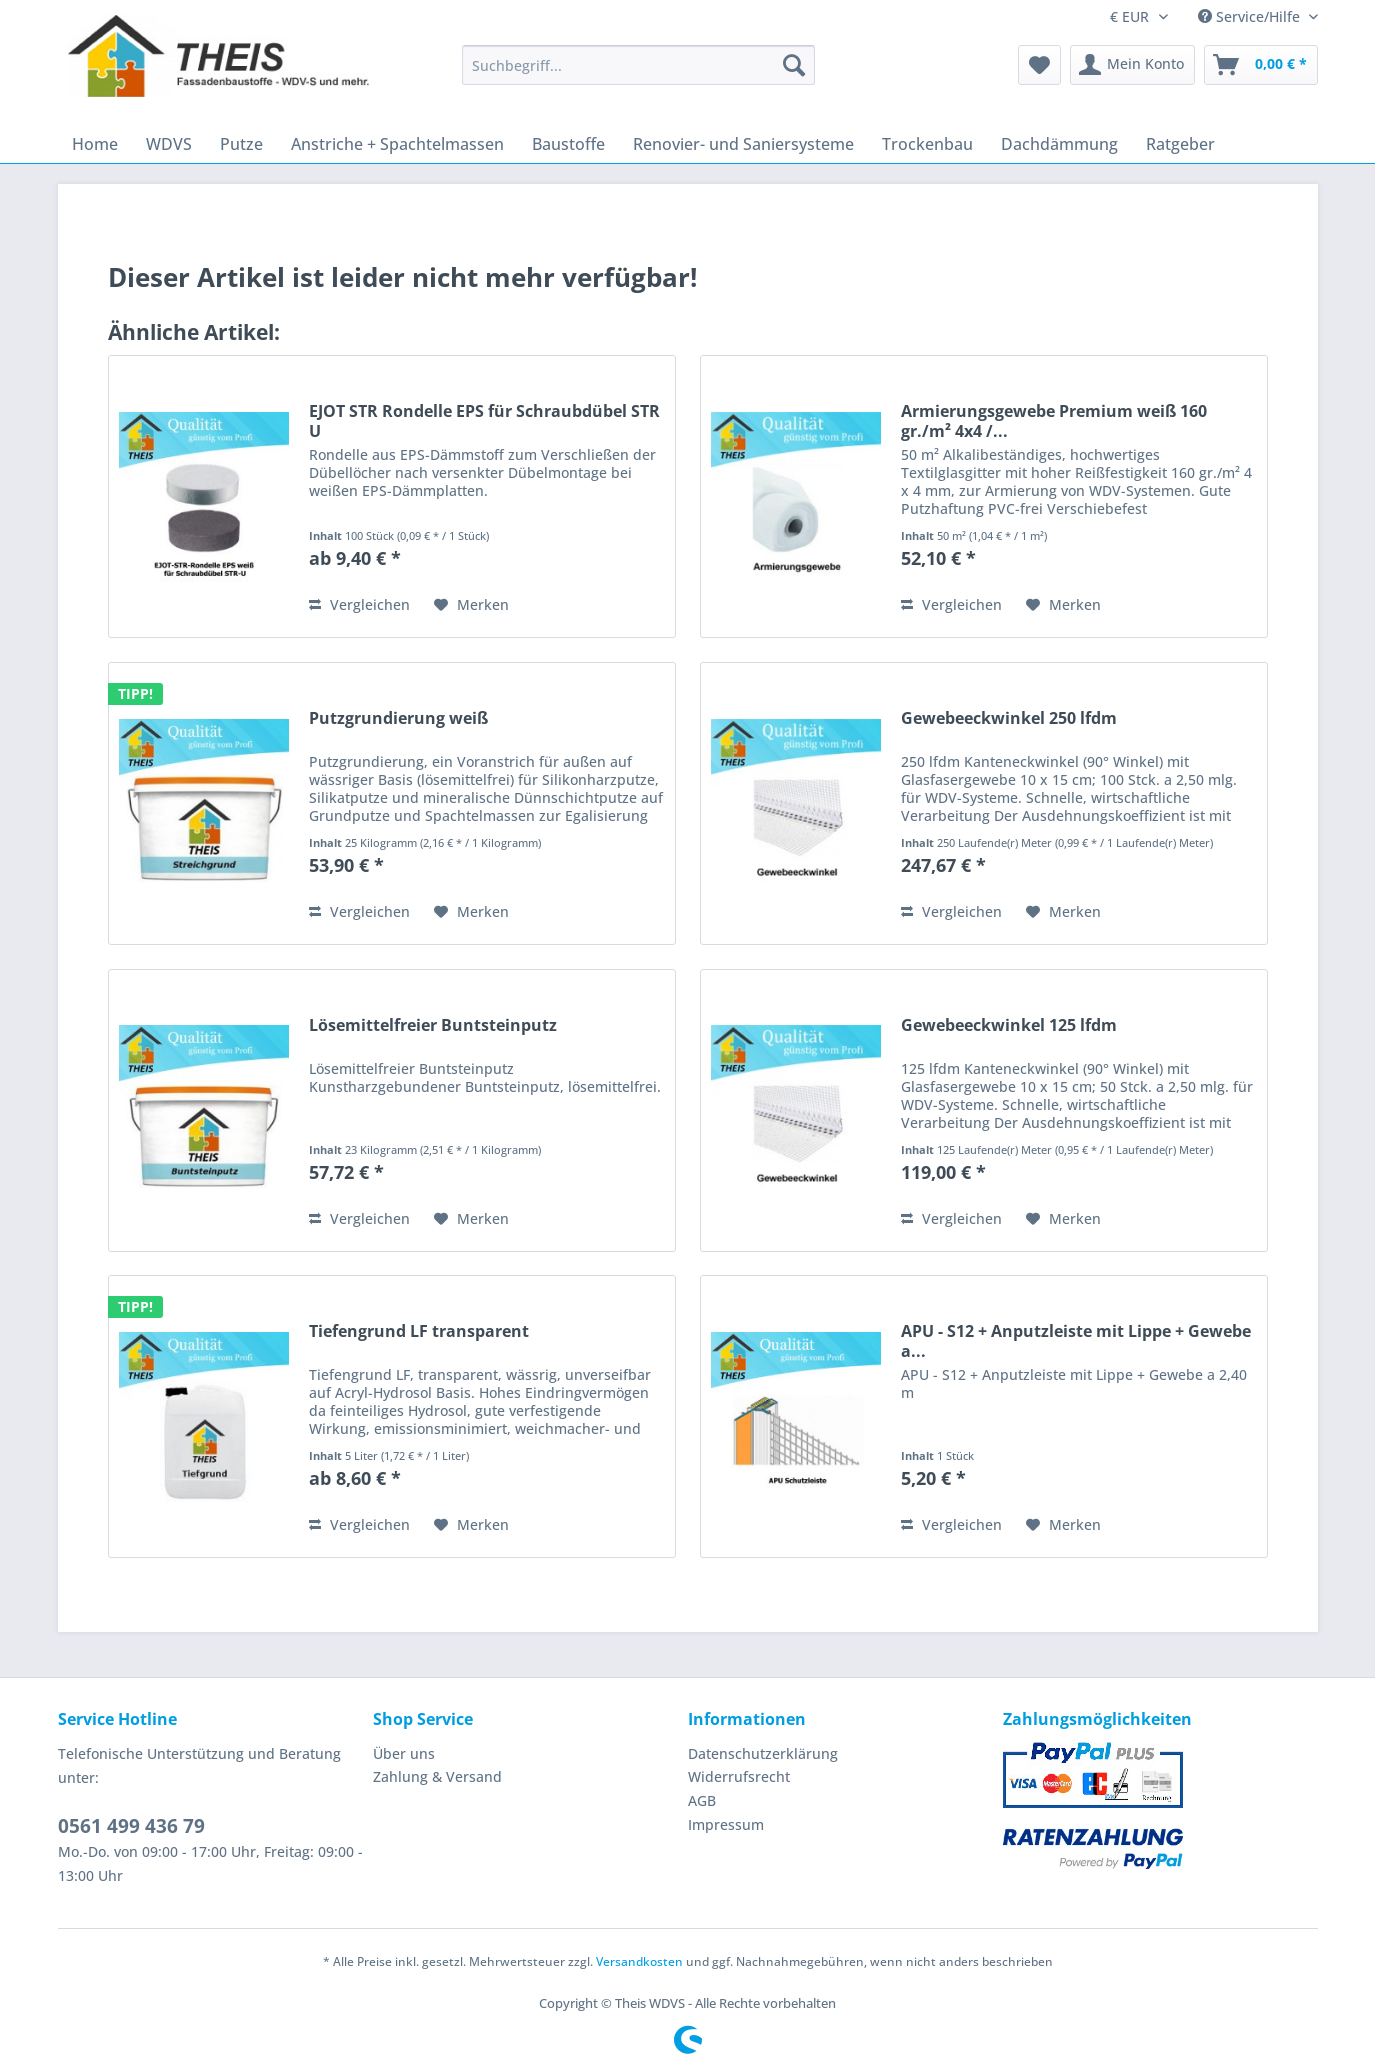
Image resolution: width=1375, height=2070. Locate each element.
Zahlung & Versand (437, 1776)
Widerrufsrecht (739, 1776)
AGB (702, 1800)
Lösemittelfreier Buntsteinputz (433, 1025)
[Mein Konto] (1132, 65)
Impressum (726, 1824)
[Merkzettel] (1039, 65)
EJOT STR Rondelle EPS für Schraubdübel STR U (484, 421)
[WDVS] (169, 144)
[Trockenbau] (927, 144)
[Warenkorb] (1261, 65)
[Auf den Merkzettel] (471, 605)
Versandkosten (639, 1961)
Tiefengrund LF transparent (419, 1331)
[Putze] (241, 144)
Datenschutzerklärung (763, 1753)
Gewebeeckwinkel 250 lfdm (1009, 718)
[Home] (95, 144)
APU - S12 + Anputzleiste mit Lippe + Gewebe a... (1076, 1341)
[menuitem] (638, 74)
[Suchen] (794, 65)
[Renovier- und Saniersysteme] (743, 144)
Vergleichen (359, 604)
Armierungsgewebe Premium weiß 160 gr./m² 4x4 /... (1054, 421)
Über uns (404, 1753)
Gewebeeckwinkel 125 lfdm (1009, 1025)
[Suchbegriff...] (638, 65)
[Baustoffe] (568, 144)
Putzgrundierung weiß (398, 718)
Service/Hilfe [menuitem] (1251, 16)
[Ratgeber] (1180, 144)
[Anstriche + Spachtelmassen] (397, 144)
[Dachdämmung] (1059, 144)
